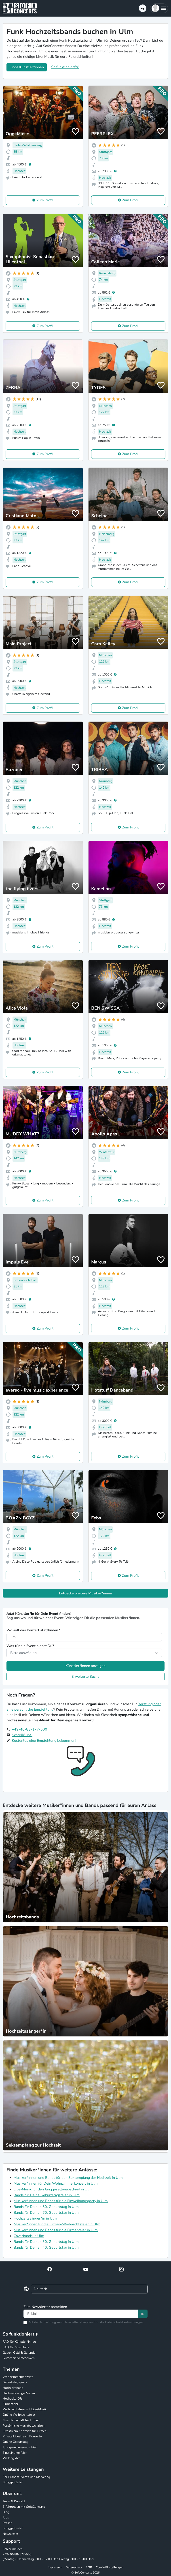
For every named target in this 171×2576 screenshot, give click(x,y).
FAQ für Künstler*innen (19, 2342)
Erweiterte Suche (85, 1676)
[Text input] (81, 2314)
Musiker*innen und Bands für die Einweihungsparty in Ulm (61, 2201)
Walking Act (11, 2458)
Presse (7, 2523)
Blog (6, 2512)
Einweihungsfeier (15, 2453)
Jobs (6, 2517)
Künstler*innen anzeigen (85, 1665)
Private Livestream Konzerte (22, 2436)
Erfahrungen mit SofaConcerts (24, 2507)
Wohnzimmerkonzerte (18, 2377)
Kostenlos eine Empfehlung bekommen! (44, 1740)
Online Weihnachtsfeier (19, 2415)
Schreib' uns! (22, 1735)
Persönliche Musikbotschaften (23, 2426)
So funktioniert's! (65, 66)
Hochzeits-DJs (13, 2398)
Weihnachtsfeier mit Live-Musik (24, 2409)
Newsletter (10, 2534)
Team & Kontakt (14, 2501)
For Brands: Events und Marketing (26, 2477)
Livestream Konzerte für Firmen (24, 2431)
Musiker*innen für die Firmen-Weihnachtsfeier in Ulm (57, 2224)
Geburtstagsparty (15, 2382)
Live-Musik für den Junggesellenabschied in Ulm (53, 2189)
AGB (89, 2567)
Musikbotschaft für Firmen (21, 2420)
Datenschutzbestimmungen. (124, 2322)
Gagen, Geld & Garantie (19, 2353)
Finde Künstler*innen (26, 67)
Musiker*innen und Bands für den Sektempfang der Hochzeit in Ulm (68, 2177)
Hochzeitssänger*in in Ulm (35, 2218)
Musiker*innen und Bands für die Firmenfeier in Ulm (56, 2230)
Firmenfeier (10, 2404)
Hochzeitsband (13, 2388)
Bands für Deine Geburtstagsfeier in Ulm (47, 2195)
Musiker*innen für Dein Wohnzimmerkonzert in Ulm (56, 2183)
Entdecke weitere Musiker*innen (85, 1593)
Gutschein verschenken (19, 2358)
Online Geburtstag (15, 2442)
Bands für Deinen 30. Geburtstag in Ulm (46, 2241)
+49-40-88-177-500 (29, 1729)
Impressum (55, 2567)
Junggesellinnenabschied (20, 2447)
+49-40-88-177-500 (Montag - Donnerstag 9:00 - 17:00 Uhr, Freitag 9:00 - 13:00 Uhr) (48, 2556)
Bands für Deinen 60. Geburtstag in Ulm (46, 2212)
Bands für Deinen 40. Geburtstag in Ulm (46, 2247)
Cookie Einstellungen (109, 2567)
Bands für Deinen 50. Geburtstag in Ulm (46, 2206)
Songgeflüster (13, 2482)
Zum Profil (45, 200)
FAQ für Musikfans (16, 2347)
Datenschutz (74, 2567)
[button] (159, 8)
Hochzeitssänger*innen (19, 2393)
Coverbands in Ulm (29, 2235)
